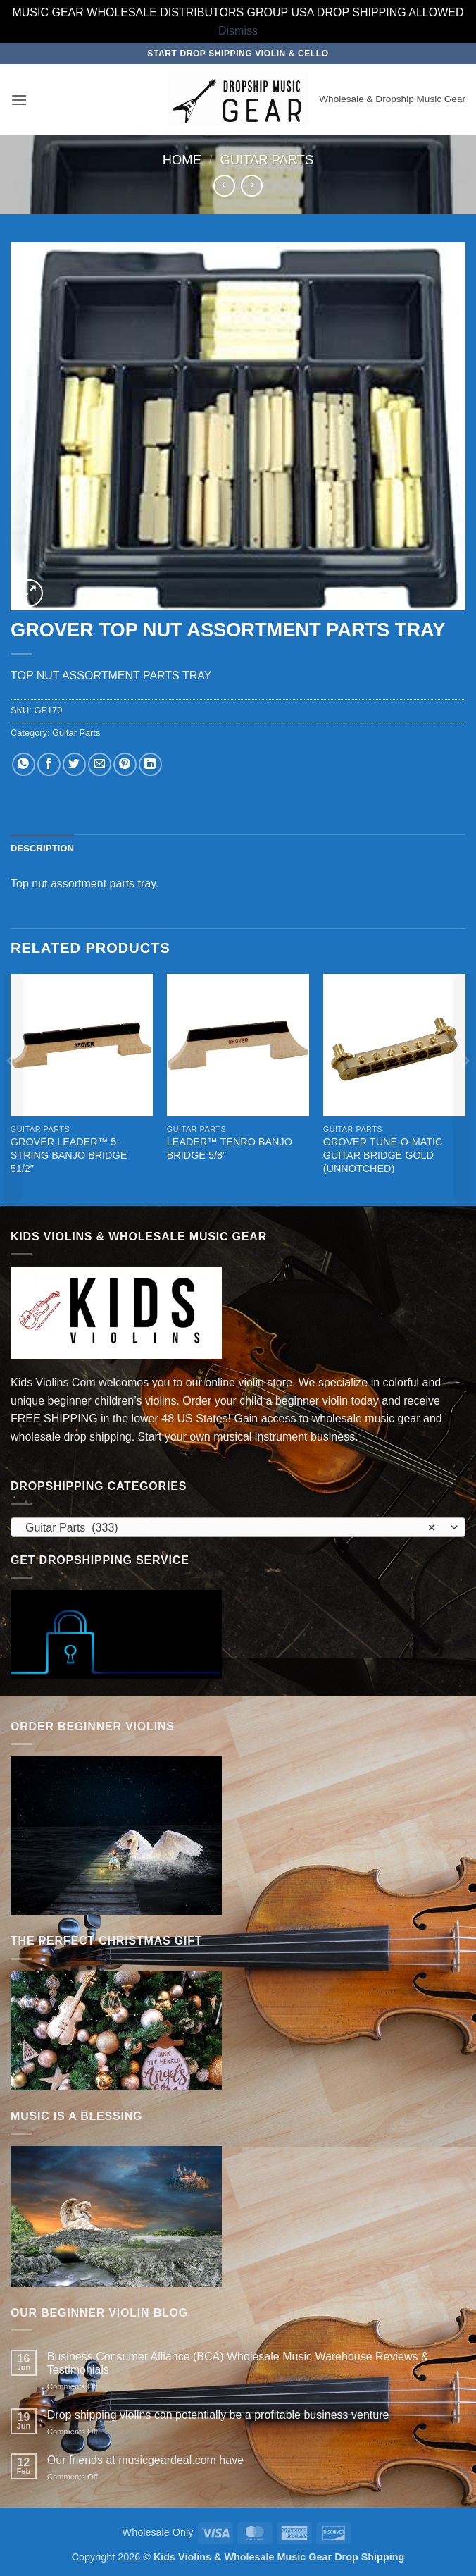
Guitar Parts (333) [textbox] (230, 1528)
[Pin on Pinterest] (125, 764)
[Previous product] (252, 186)
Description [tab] (42, 848)
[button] (19, 99)
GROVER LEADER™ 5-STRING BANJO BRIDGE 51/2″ (69, 1154)
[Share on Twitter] (74, 764)
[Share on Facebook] (49, 764)
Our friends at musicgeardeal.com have (145, 2460)
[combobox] (238, 1527)
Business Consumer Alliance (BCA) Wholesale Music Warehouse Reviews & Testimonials (238, 2363)
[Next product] (224, 186)
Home (182, 159)
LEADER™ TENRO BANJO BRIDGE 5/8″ (229, 1148)
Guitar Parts (266, 159)
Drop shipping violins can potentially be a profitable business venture (218, 2415)
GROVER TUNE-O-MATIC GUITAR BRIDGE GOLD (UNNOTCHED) (383, 1154)
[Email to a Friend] (99, 764)
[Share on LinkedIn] (150, 764)
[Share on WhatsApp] (23, 764)
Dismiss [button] (238, 31)
